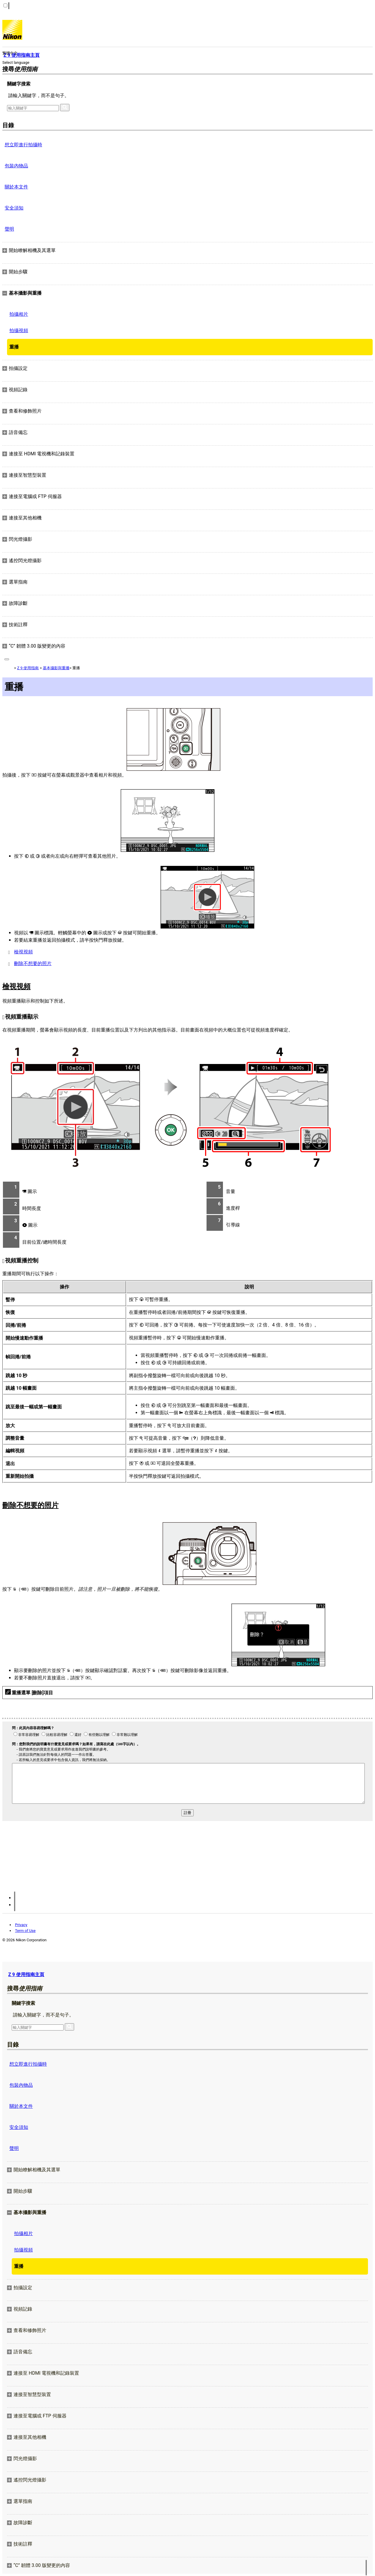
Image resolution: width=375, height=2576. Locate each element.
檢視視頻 (23, 952)
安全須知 (14, 208)
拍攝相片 (18, 314)
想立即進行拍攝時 (23, 144)
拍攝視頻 (18, 330)
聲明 (9, 229)
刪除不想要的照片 (33, 963)
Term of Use (25, 1930)
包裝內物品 (16, 166)
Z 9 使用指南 (28, 668)
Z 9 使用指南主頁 (26, 1974)
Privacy (21, 1925)
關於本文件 (16, 187)
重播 (14, 347)
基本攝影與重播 (56, 668)
